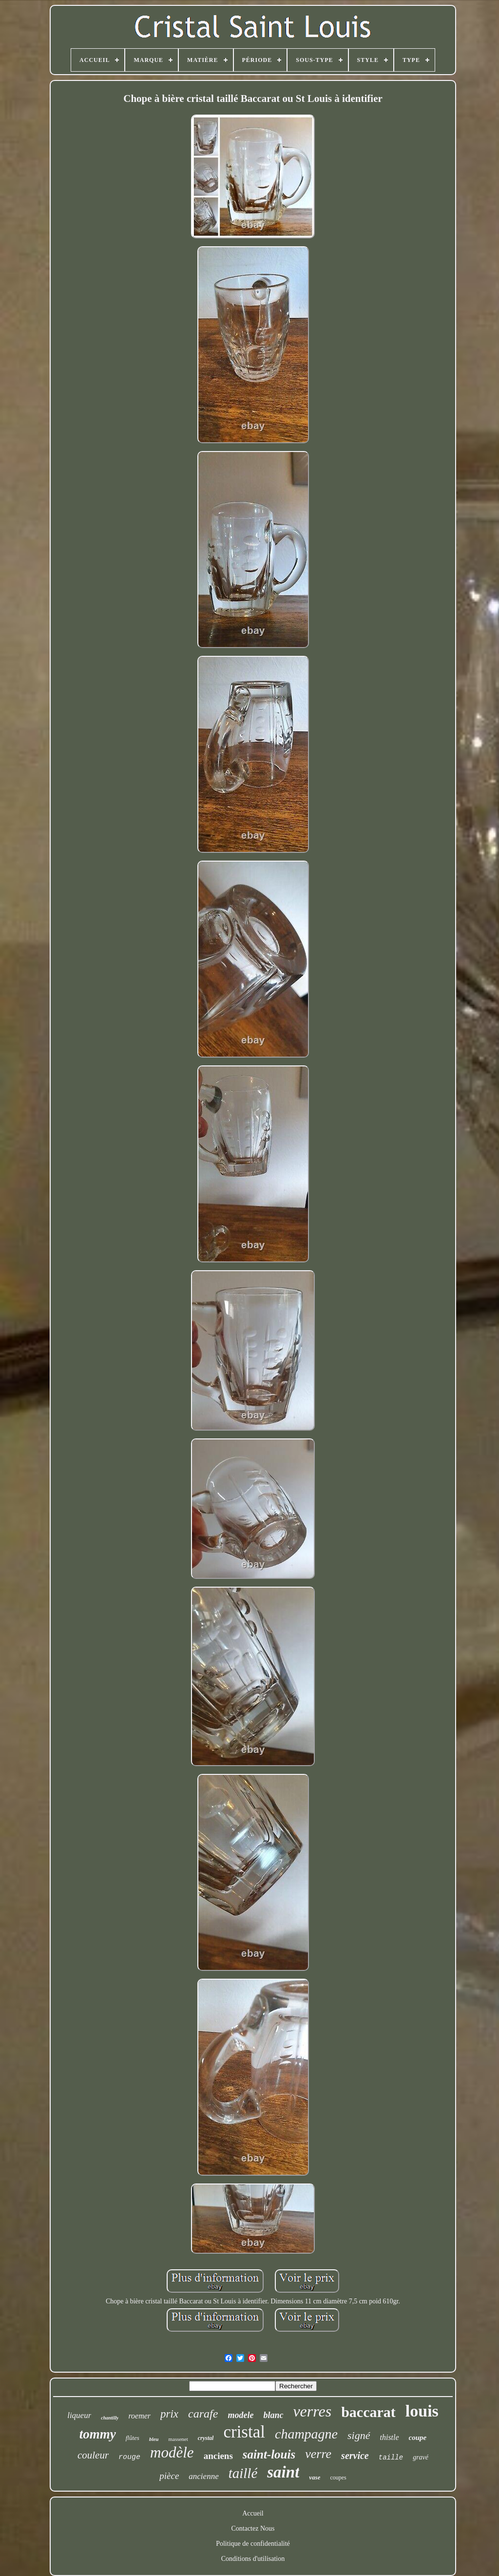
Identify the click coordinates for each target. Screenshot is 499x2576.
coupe (418, 2437)
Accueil (253, 2513)
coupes (338, 2477)
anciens (218, 2456)
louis (422, 2411)
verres (312, 2411)
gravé (420, 2457)
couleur (93, 2455)
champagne (306, 2433)
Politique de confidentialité (253, 2543)
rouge (129, 2457)
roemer (139, 2416)
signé (358, 2435)
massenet (178, 2439)
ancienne (203, 2476)
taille (391, 2457)
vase (314, 2477)
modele (240, 2415)
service (355, 2455)
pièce (169, 2476)
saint (283, 2472)
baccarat (368, 2412)
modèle (172, 2452)
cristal (244, 2431)
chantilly (109, 2417)
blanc (273, 2415)
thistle (389, 2437)
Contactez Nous (252, 2528)
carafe (203, 2413)
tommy (97, 2434)
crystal (206, 2438)
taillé (243, 2473)
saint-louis (269, 2454)
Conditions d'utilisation (253, 2558)
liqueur (79, 2415)
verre (318, 2454)
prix (169, 2414)
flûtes (132, 2437)
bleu (154, 2439)
